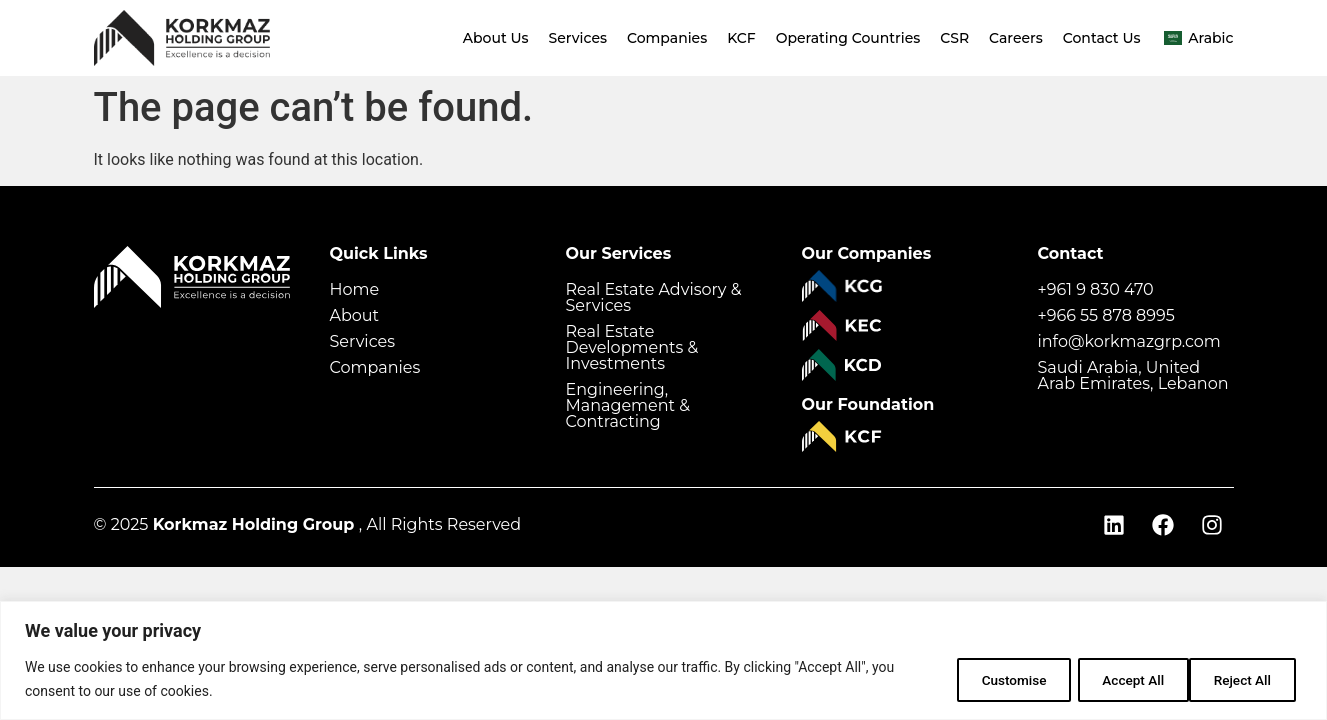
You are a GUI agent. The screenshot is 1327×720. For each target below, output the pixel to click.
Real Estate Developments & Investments (632, 347)
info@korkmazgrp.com (1129, 341)
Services (578, 38)
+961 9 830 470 (1096, 289)
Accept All (1241, 679)
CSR (954, 38)
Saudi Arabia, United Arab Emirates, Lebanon (1133, 375)
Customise (984, 679)
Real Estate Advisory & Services (654, 297)
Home (355, 289)
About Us (496, 38)
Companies (667, 38)
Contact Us (1102, 38)
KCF (741, 38)
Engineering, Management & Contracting (628, 405)
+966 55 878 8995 (1106, 315)
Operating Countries (848, 38)
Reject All (1113, 679)
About (355, 315)
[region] (663, 660)
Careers (1016, 38)
